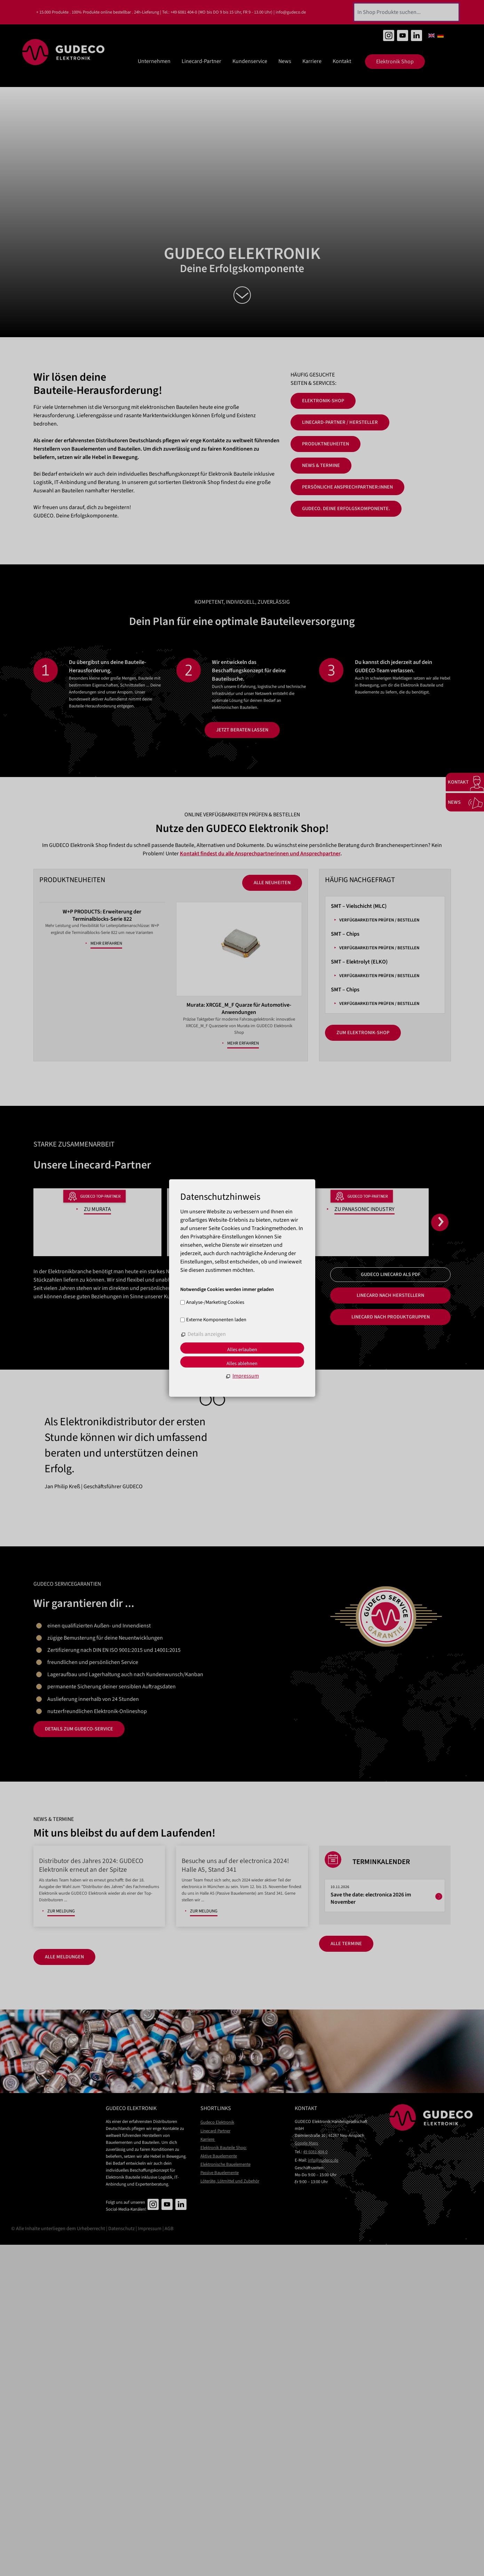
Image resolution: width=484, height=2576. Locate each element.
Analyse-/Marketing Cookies (215, 1302)
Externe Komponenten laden (216, 1319)
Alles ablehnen (242, 1363)
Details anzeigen (207, 1334)
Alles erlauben (242, 1349)
